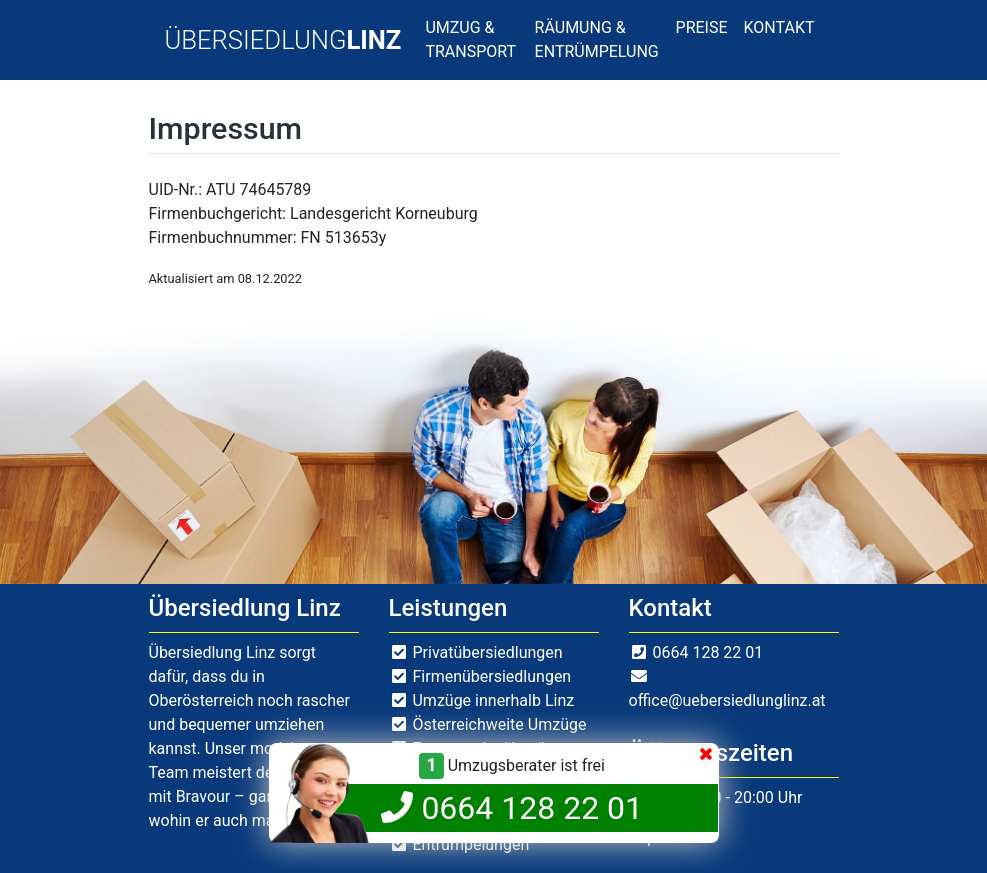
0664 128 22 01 (707, 652)
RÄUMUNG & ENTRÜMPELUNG (597, 39)
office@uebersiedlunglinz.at (727, 700)
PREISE (702, 27)
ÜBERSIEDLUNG (283, 40)
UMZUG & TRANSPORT (470, 39)
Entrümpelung (198, 860)
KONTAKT (779, 27)
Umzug (291, 860)
